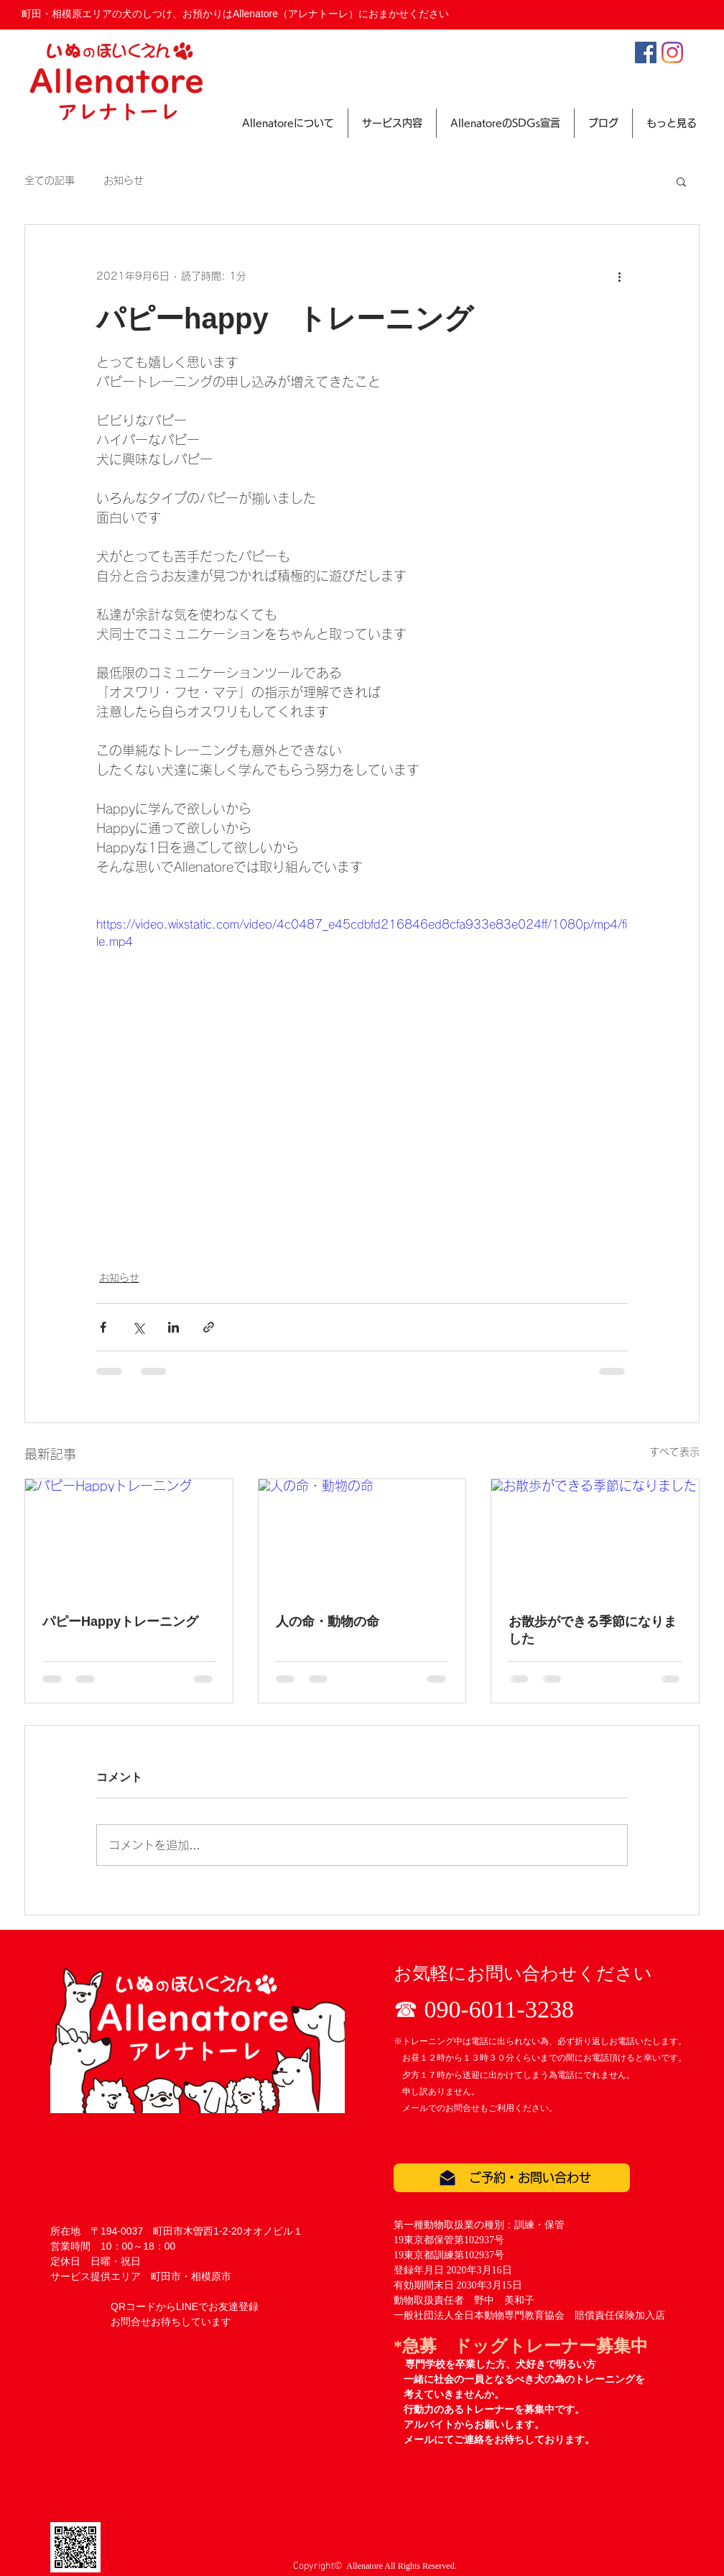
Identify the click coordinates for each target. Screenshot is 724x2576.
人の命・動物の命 (327, 1621)
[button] (681, 181)
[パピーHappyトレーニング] (129, 1537)
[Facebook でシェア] (103, 1327)
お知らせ (123, 180)
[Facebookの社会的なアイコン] (645, 52)
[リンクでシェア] (208, 1327)
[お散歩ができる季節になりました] (595, 1537)
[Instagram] (672, 52)
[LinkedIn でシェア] (173, 1327)
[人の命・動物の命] (362, 1537)
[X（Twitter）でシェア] (138, 1327)
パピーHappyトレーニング (120, 1621)
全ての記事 (49, 180)
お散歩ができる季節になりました (593, 1630)
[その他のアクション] (619, 276)
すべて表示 (674, 1452)
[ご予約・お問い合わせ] (512, 2177)
